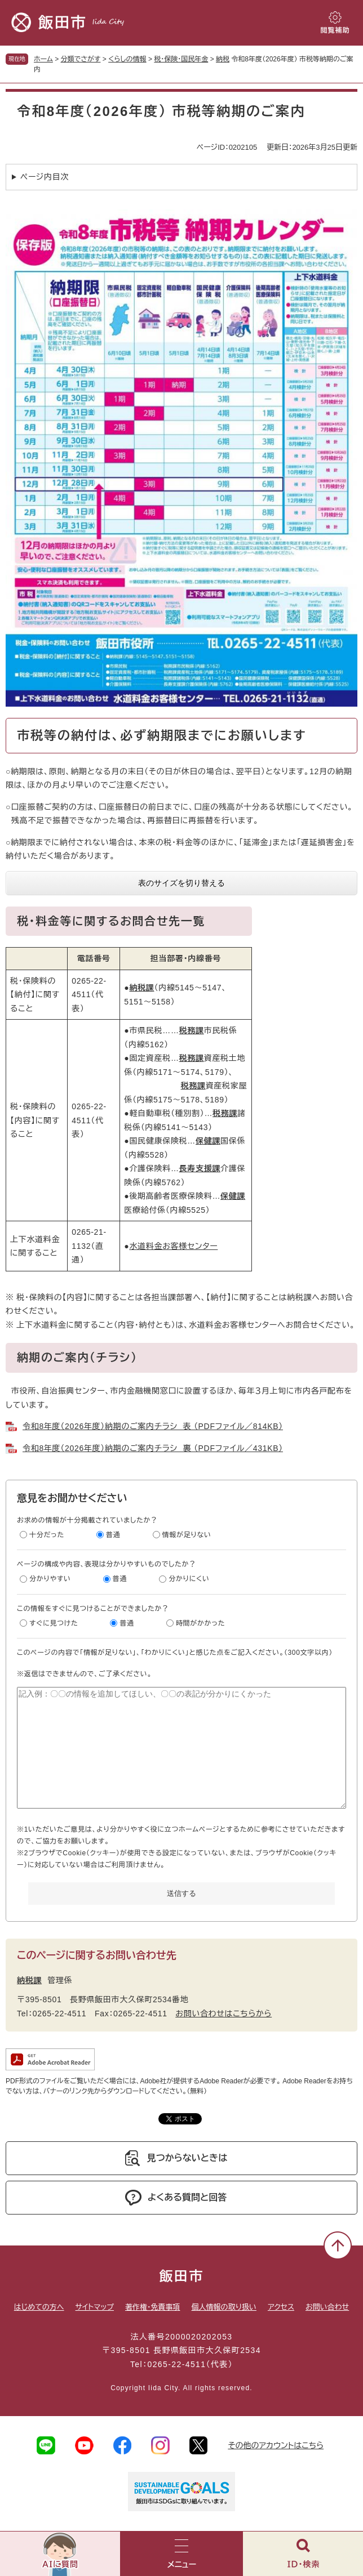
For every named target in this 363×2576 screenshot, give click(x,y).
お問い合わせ (327, 2307)
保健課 (208, 1140)
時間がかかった (200, 1623)
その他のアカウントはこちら (276, 2445)
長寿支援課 (200, 1168)
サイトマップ (95, 2307)
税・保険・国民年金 (181, 59)
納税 (222, 59)
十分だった (46, 1535)
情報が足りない (186, 1535)
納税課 (141, 987)
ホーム (43, 59)
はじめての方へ (39, 2307)
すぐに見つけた (53, 1623)
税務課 (191, 1030)
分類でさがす (81, 59)
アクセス (281, 2307)
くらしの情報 (127, 59)
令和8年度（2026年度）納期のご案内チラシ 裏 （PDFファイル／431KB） (153, 1448)
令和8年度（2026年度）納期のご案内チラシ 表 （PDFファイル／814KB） (153, 1426)
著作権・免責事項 (152, 2307)
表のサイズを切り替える (181, 882)
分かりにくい (189, 1579)
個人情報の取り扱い (223, 2307)
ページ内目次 (44, 176)
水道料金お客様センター (173, 1246)
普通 (113, 1535)
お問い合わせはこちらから (223, 2013)
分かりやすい (50, 1579)
